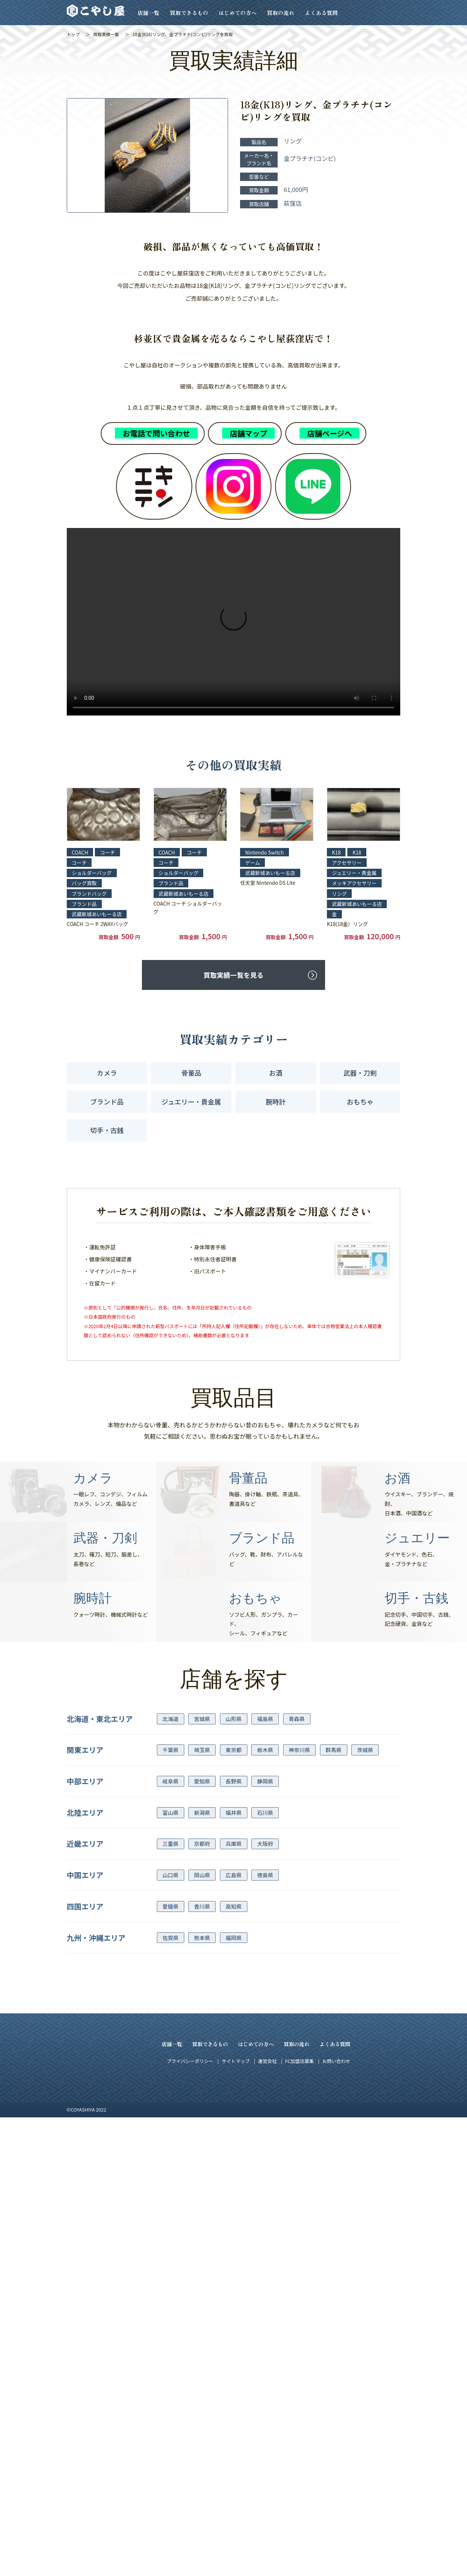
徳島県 (265, 2333)
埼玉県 (202, 2209)
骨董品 (191, 1531)
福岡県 (233, 2396)
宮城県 (202, 2177)
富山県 (170, 2271)
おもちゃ (360, 1560)
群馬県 (333, 2209)
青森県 (297, 2177)
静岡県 (265, 2240)
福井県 (233, 2271)
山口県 (170, 2333)
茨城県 (365, 2209)
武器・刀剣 (360, 1531)
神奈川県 (299, 2209)
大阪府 (265, 2302)
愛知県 (202, 2240)
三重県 (170, 2302)
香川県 (202, 2365)
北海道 (170, 2177)
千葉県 (170, 2209)
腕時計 (276, 1560)
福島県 (265, 2177)
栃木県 (265, 2209)
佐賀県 (170, 2396)
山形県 (233, 2177)
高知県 (233, 2365)
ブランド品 (106, 1560)
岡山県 (202, 2333)
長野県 (233, 2240)
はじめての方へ (238, 12)
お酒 (275, 1531)
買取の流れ (280, 12)
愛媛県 (170, 2365)
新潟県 (202, 2271)
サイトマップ (235, 2519)
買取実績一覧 (106, 34)
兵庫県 (233, 2302)
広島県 (233, 2333)
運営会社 (267, 2519)
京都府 (202, 2302)
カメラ (107, 1531)
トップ (73, 34)
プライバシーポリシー (190, 2519)
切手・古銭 (106, 1589)
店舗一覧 (148, 12)
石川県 (265, 2271)
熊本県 (202, 2396)
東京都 (233, 2209)
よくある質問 (321, 12)
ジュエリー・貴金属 (191, 1560)
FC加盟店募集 (299, 2519)
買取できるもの (189, 12)
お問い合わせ (336, 2519)
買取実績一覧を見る (233, 1433)
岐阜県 (170, 2240)
